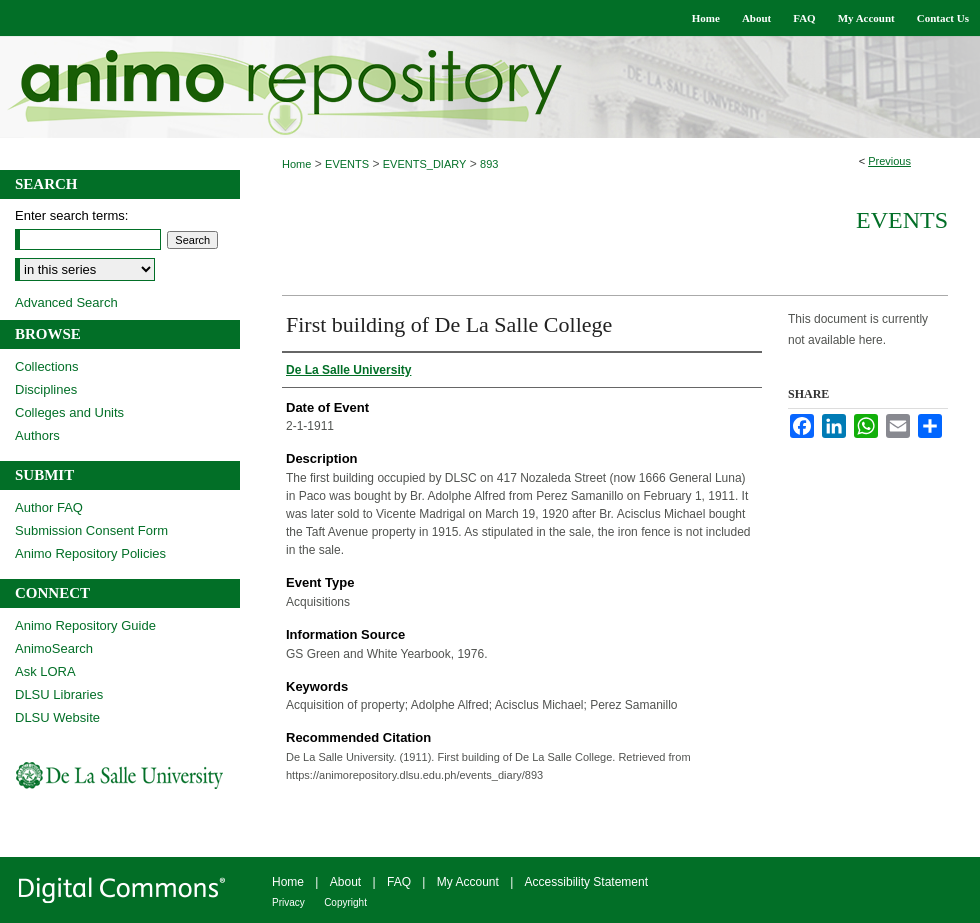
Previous (889, 161)
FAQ (399, 882)
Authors (37, 435)
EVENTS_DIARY (425, 164)
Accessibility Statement (586, 882)
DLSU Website (57, 717)
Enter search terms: (71, 215)
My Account (468, 882)
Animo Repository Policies (90, 553)
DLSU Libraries (59, 694)
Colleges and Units (69, 412)
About (345, 882)
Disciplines (46, 389)
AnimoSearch (54, 648)
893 (489, 164)
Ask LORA (45, 671)
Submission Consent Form (91, 530)
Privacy (288, 902)
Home (296, 164)
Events (902, 220)
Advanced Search (66, 302)
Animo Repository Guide (85, 625)
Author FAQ (49, 507)
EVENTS (347, 164)
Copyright (345, 902)
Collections (47, 366)
